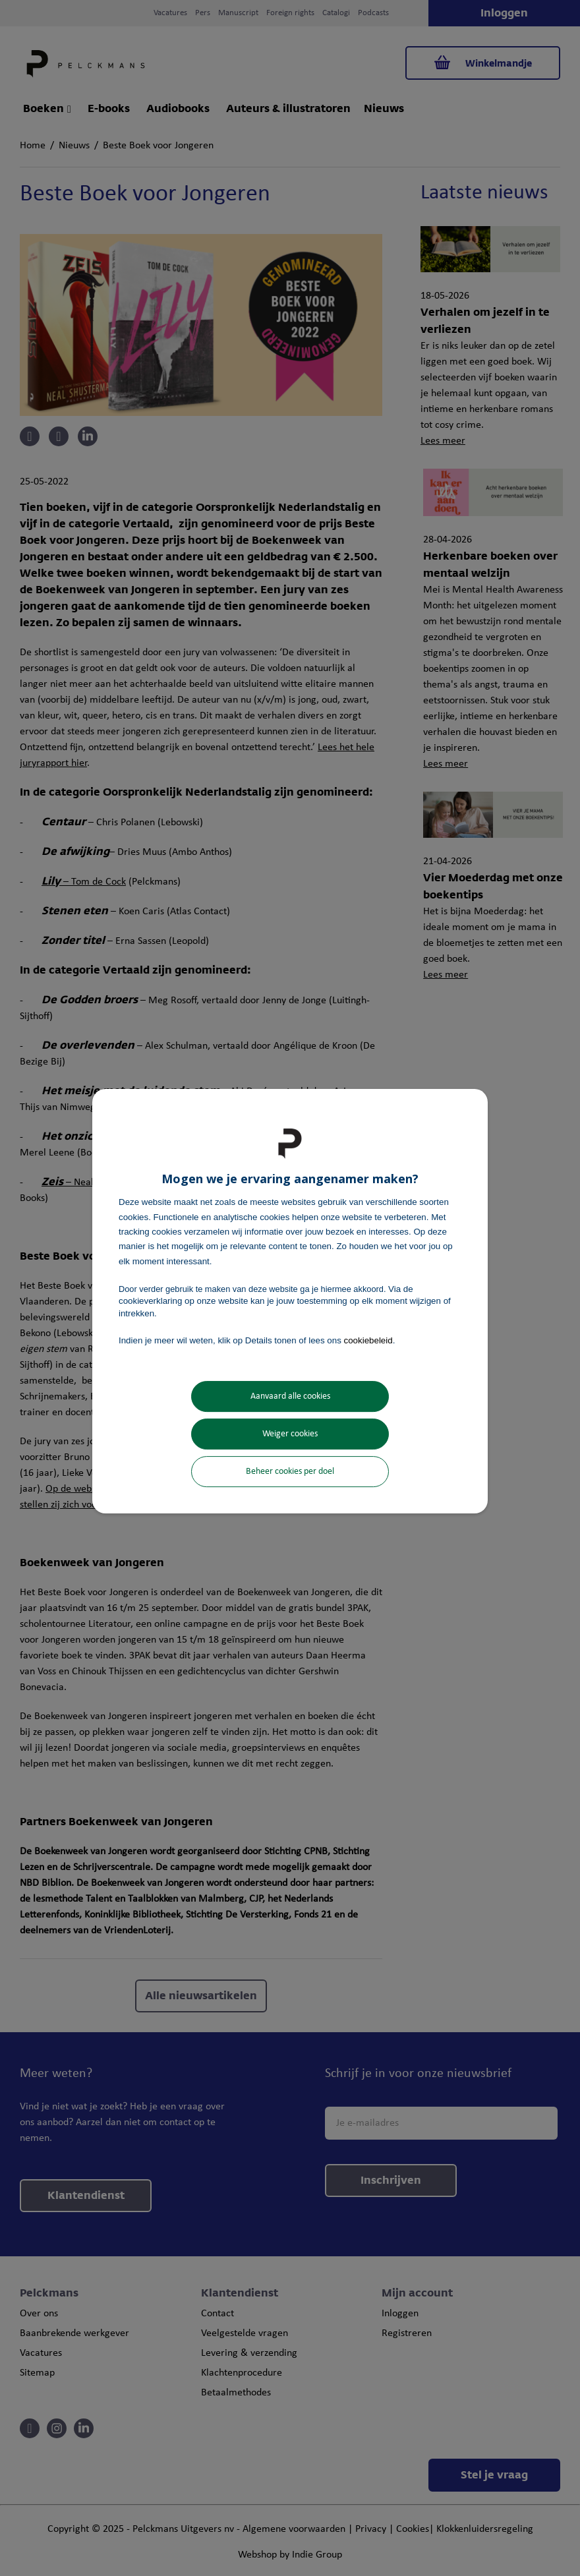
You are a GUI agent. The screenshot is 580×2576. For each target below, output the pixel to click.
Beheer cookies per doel (290, 1472)
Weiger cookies (290, 1434)
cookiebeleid (368, 1340)
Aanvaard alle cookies (290, 1396)
